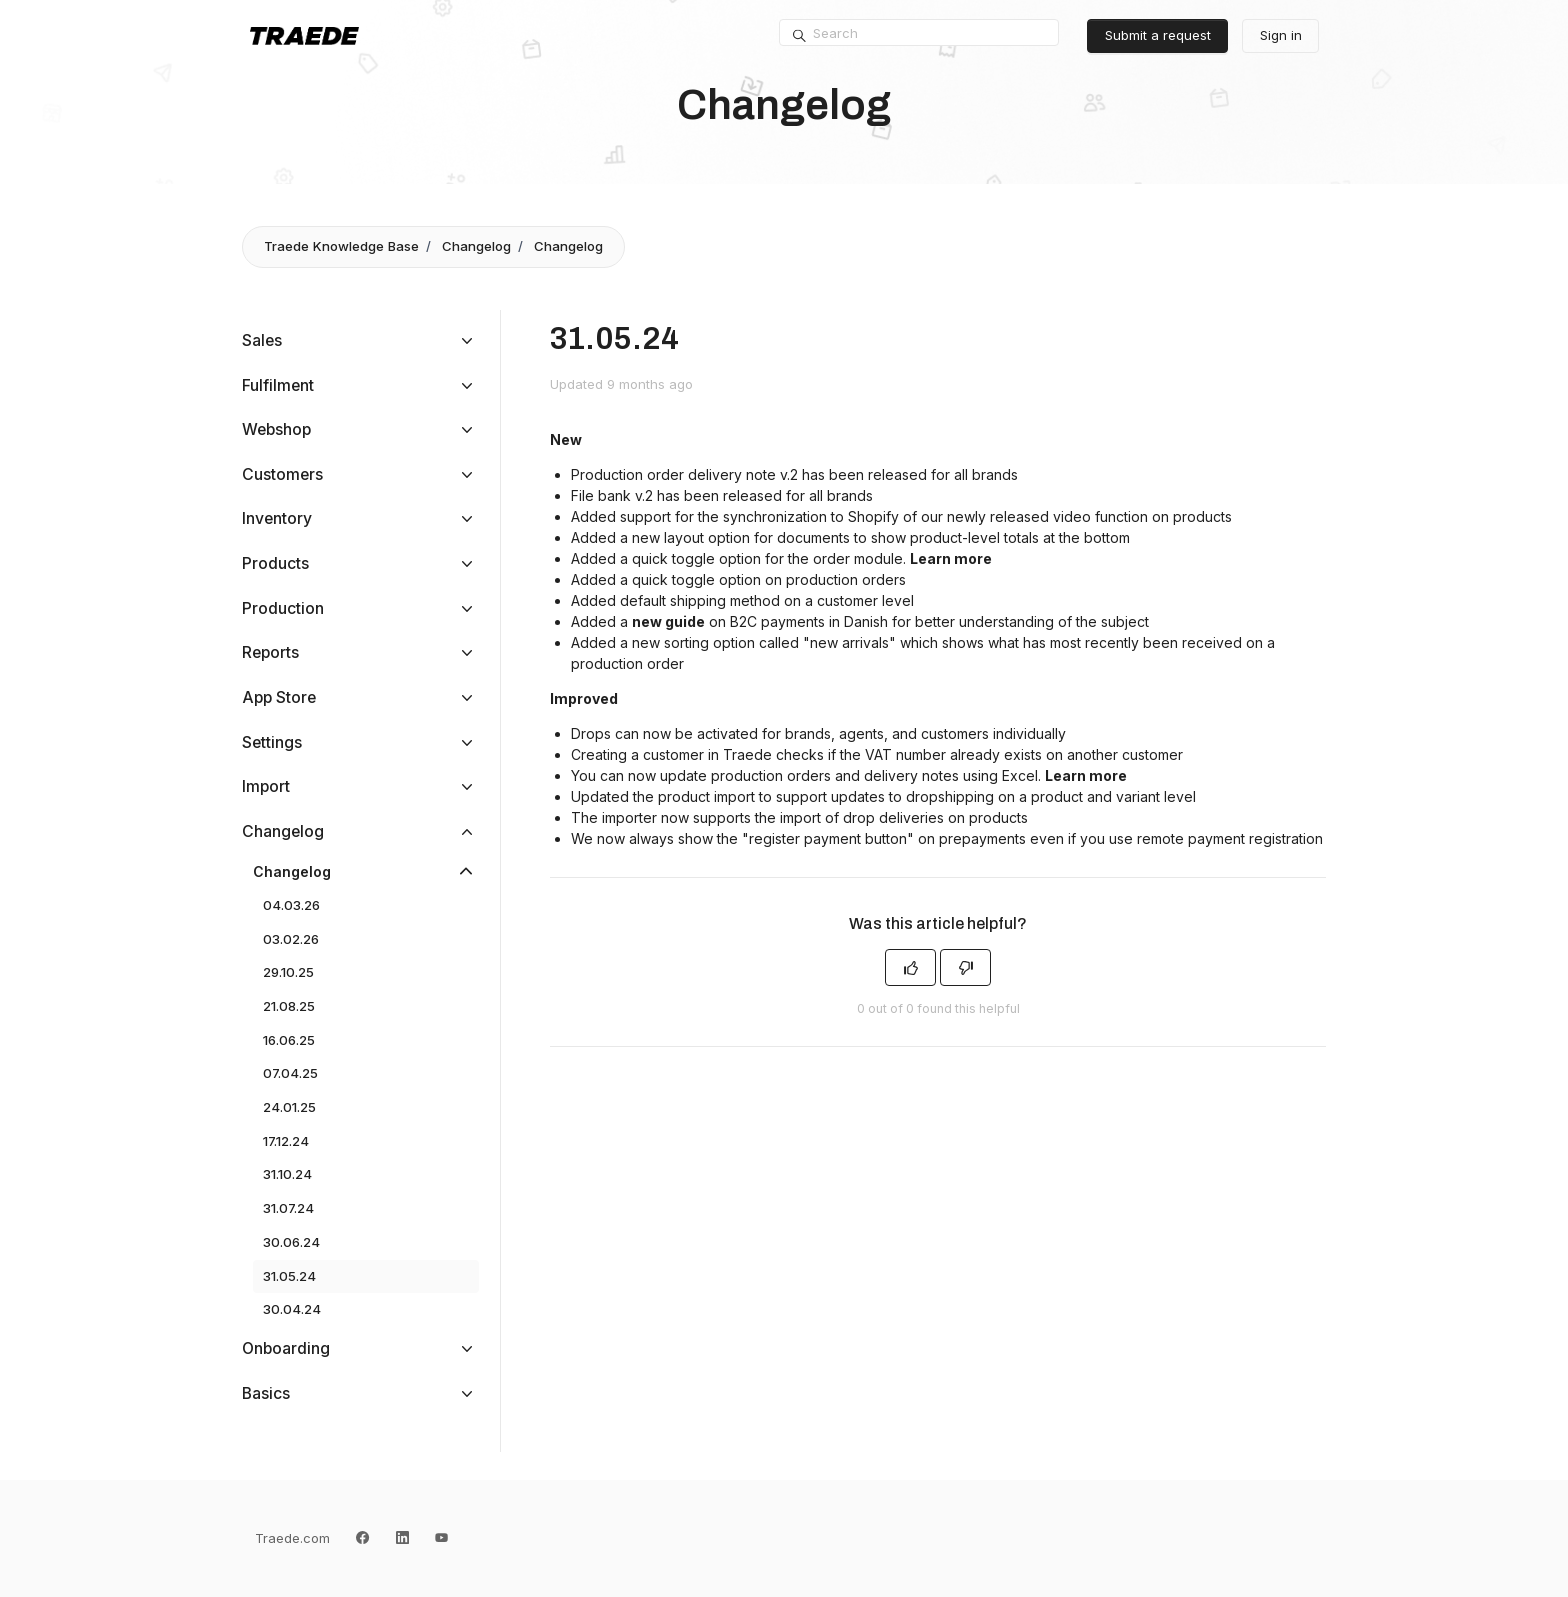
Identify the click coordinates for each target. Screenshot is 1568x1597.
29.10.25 (288, 972)
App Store (279, 697)
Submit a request (1158, 35)
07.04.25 (290, 1073)
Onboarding (286, 1348)
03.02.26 (291, 939)
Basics (266, 1393)
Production (283, 608)
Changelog (476, 246)
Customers (282, 474)
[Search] (919, 33)
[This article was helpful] (910, 967)
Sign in (1281, 35)
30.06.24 (291, 1242)
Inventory (277, 518)
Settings (272, 742)
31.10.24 (287, 1174)
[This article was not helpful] (965, 967)
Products (275, 563)
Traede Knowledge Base (341, 246)
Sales (262, 340)
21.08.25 (289, 1006)
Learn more (951, 558)
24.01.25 (289, 1107)
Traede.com (292, 1538)
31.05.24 (289, 1276)
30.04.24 (292, 1309)
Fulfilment (278, 385)
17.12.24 (286, 1141)
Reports (270, 652)
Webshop (276, 429)
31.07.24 (288, 1208)
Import (266, 786)
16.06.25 (289, 1040)
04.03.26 (291, 905)
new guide (668, 621)
